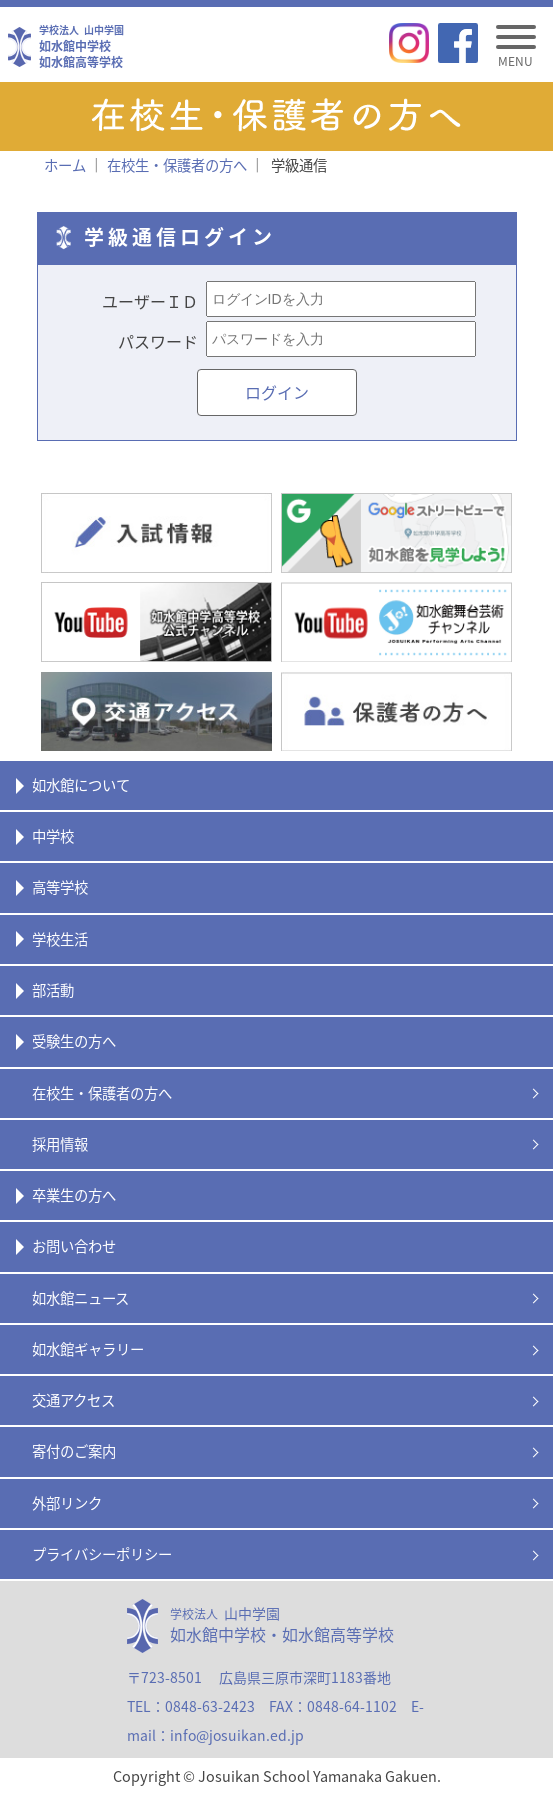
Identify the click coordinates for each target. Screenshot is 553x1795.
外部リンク (67, 1503)
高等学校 (60, 887)
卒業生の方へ (74, 1195)
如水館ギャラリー (88, 1349)
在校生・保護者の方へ (102, 1093)
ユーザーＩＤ (150, 301)
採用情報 (60, 1144)
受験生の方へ (74, 1041)
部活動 (53, 990)
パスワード (158, 341)
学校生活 (60, 939)
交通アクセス (73, 1400)
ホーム (65, 165)
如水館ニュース (80, 1298)
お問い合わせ (74, 1246)
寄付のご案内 (74, 1451)
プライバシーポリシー (102, 1554)
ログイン (277, 392)
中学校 (53, 836)
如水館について (81, 785)
